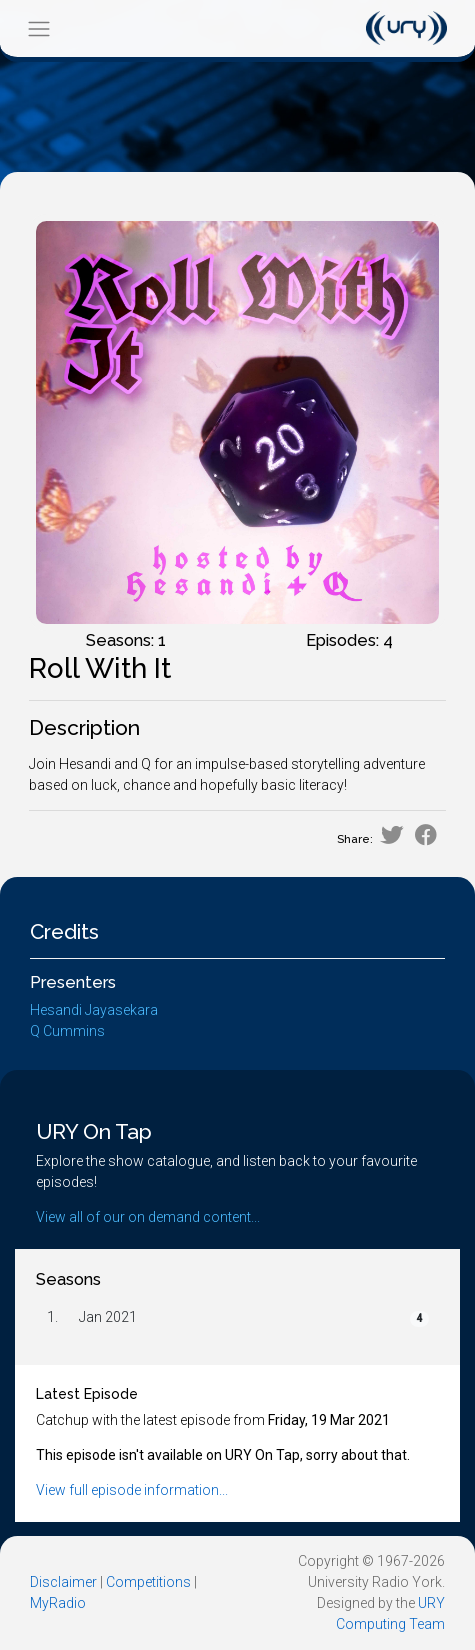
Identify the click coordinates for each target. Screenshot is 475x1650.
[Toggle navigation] (38, 28)
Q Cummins (67, 1031)
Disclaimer (63, 1582)
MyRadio (58, 1603)
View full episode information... (132, 1490)
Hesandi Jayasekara (94, 1010)
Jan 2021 (108, 1317)
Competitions (148, 1582)
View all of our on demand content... (148, 1217)
